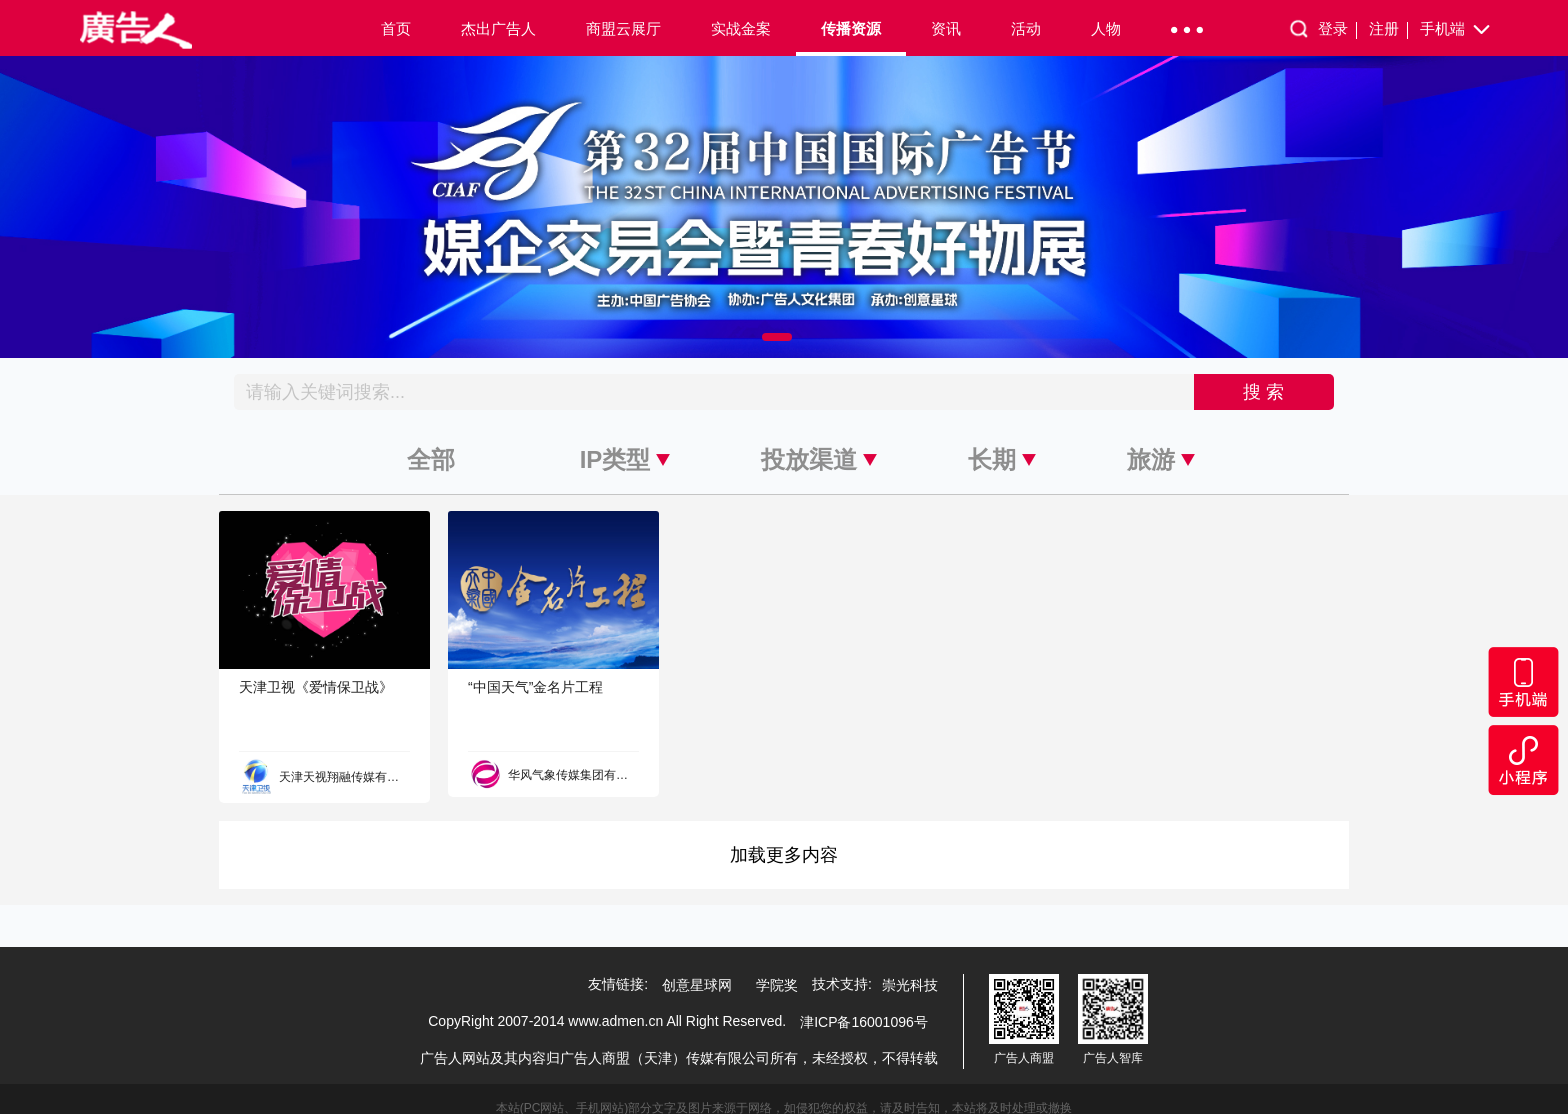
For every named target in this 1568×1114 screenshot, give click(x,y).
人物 (1106, 28)
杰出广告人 (498, 28)
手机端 (1456, 30)
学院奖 (777, 985)
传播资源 (851, 28)
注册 (1388, 29)
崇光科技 (910, 985)
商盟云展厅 (623, 28)
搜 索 (1263, 392)
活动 (1026, 28)
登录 (1337, 29)
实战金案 (741, 28)
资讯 (946, 28)
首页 (396, 28)
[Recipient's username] (714, 392)
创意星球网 (697, 985)
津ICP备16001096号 (864, 1022)
